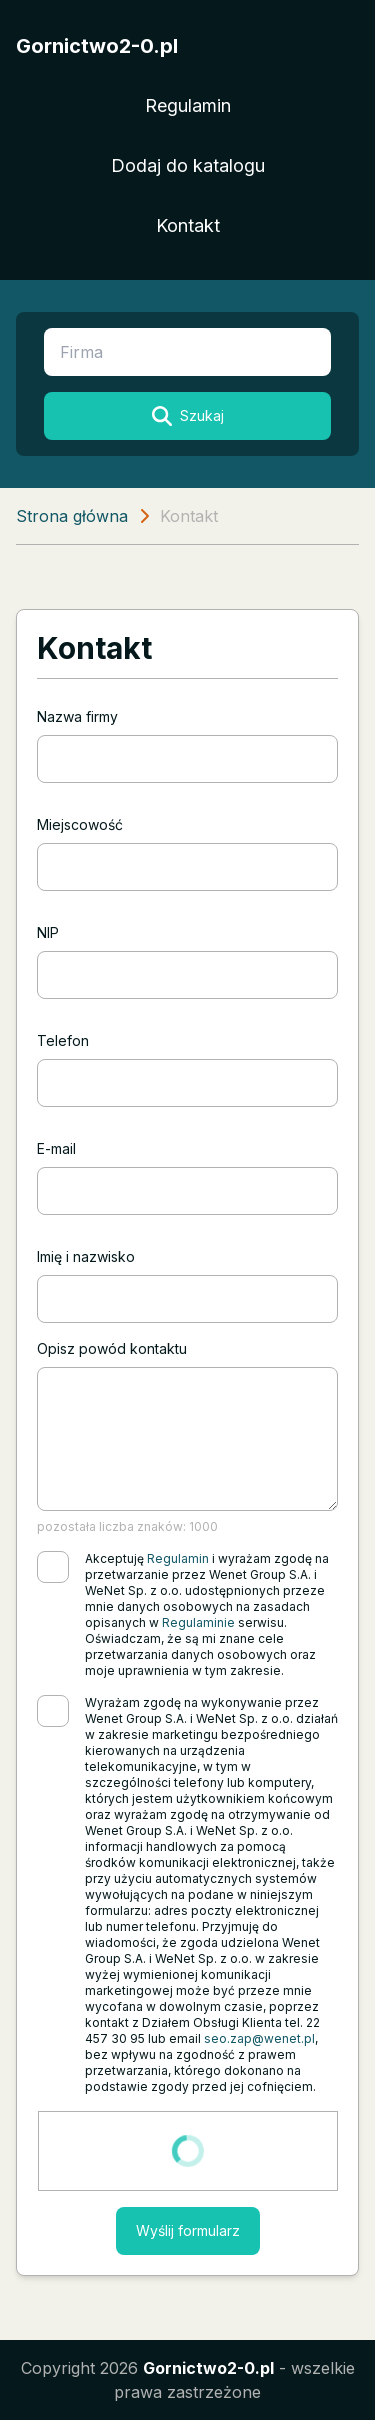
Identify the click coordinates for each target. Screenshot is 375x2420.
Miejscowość (80, 824)
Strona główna (72, 516)
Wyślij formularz (188, 2230)
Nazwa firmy (77, 716)
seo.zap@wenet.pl (259, 2038)
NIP (48, 932)
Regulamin (188, 105)
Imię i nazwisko (86, 1256)
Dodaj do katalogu (188, 165)
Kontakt (188, 225)
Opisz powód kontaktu (112, 1348)
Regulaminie (198, 1622)
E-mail (56, 1148)
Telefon (63, 1040)
